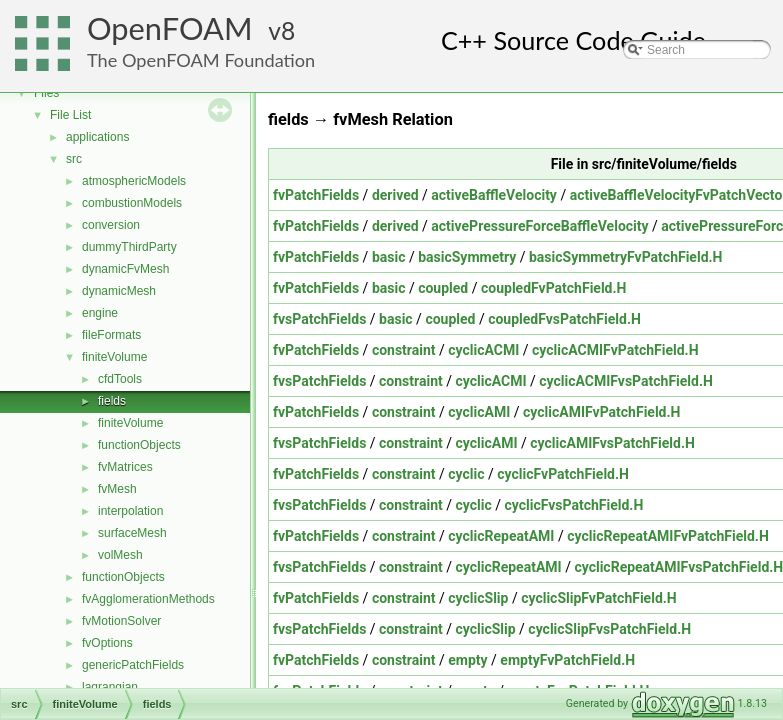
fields (112, 401)
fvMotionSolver (121, 621)
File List (70, 115)
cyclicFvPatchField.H (563, 474)
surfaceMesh (132, 533)
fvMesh (117, 489)
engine (100, 313)
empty (467, 660)
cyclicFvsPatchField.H (573, 505)
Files (46, 93)
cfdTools (120, 379)
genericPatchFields (133, 665)
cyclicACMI (483, 350)
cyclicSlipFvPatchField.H (599, 598)
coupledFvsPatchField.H (564, 319)
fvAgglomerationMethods (148, 599)
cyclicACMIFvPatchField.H (615, 350)
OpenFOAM (170, 28)
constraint (404, 350)
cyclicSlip (478, 598)
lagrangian (110, 687)
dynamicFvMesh (125, 269)
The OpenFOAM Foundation (201, 60)
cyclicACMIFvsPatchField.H (626, 381)
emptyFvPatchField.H (567, 660)
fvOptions (107, 643)
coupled (443, 288)
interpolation (130, 511)
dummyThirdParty (129, 247)
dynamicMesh (119, 291)
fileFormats (111, 335)
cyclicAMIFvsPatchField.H (612, 443)
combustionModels (132, 203)
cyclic (466, 474)
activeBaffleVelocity (494, 195)
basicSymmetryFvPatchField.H (625, 257)
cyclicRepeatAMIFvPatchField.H (668, 536)
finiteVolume (114, 357)
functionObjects (139, 445)
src (74, 159)
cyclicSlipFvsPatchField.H (609, 629)
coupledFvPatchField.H (553, 288)
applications (97, 137)
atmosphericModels (134, 181)
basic (389, 257)
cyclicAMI (479, 412)
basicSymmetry (467, 257)
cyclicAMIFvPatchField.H (601, 412)
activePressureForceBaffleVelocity (539, 226)
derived (395, 195)
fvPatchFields (316, 195)
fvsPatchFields (319, 319)
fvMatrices (125, 467)
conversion (111, 225)
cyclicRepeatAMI (501, 536)
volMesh (120, 555)
